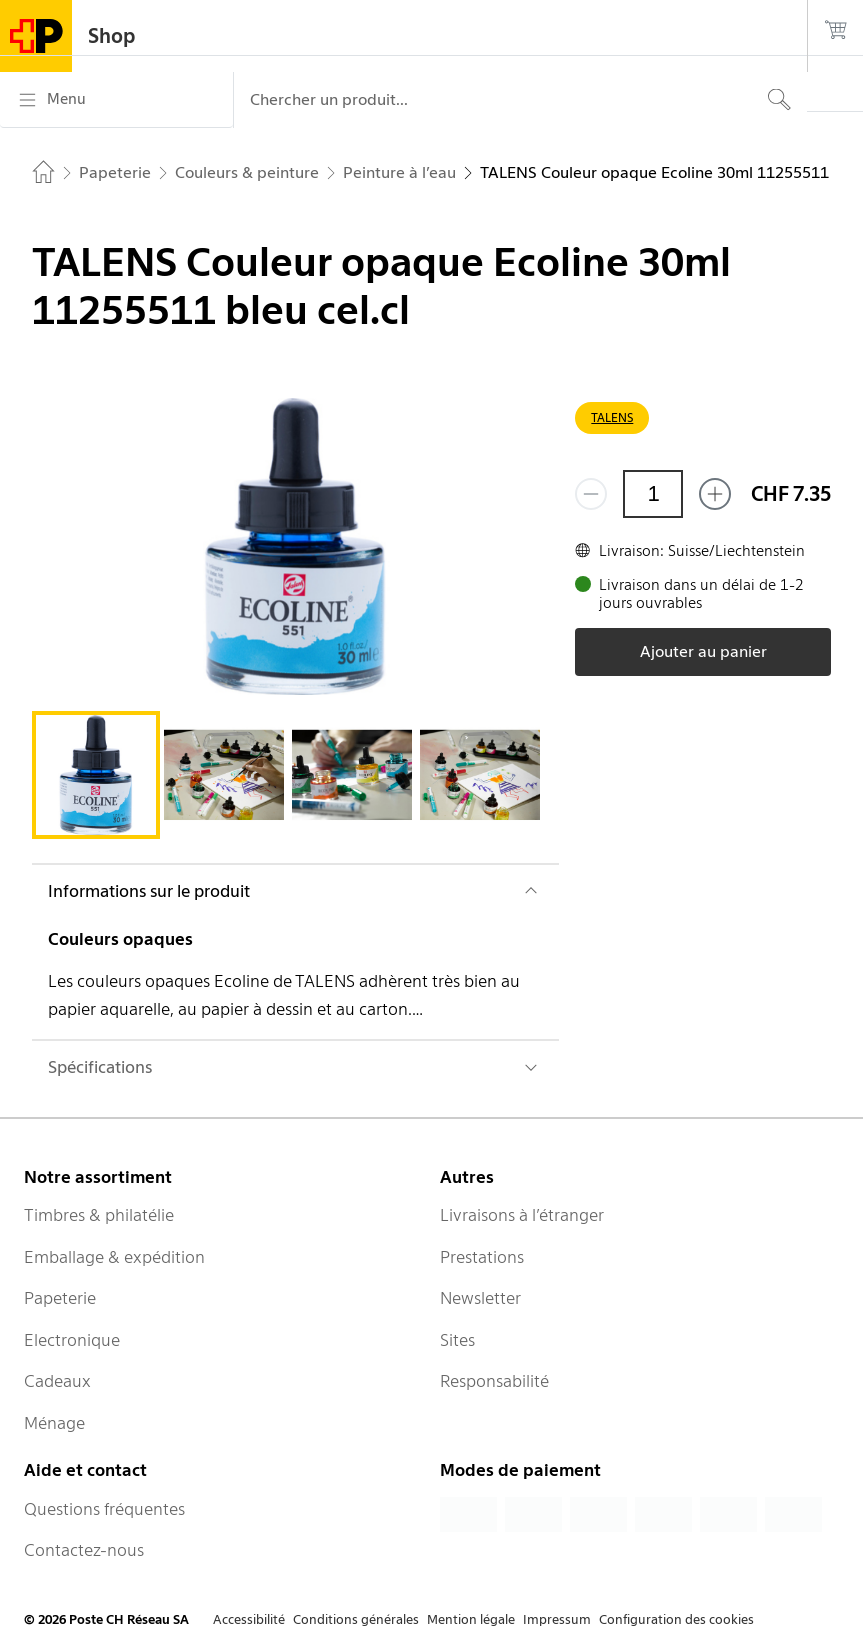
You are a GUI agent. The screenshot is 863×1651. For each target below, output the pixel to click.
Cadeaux (57, 1381)
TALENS (612, 417)
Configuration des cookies (676, 1619)
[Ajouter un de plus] (715, 494)
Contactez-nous (84, 1550)
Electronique (72, 1340)
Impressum (557, 1619)
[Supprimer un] (591, 494)
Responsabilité (494, 1381)
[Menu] (116, 100)
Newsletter (480, 1298)
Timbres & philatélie (99, 1215)
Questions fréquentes (104, 1509)
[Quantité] (653, 494)
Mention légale (471, 1619)
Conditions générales (356, 1619)
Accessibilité (249, 1619)
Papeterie (60, 1298)
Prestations (482, 1257)
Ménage (54, 1423)
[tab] (96, 775)
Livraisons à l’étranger (522, 1215)
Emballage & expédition (114, 1257)
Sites (457, 1340)
